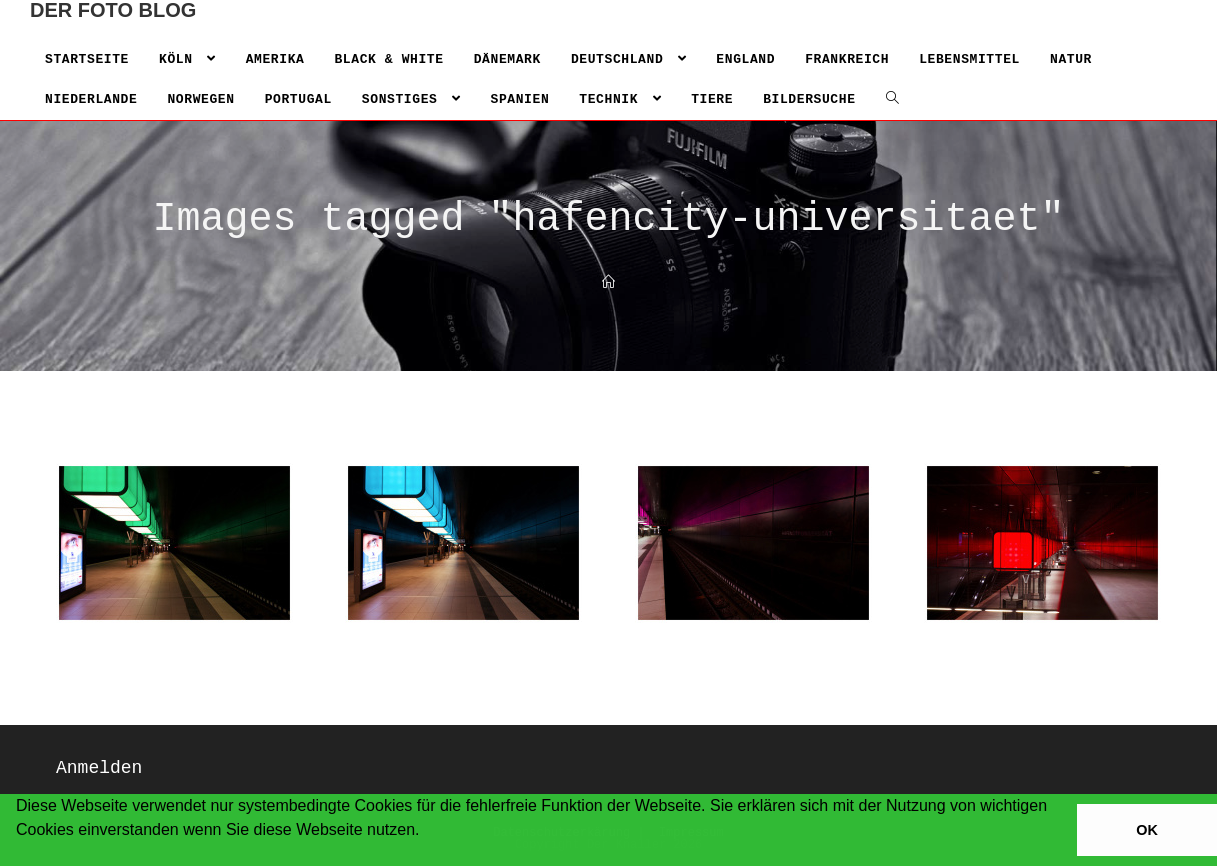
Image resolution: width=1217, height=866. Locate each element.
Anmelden (99, 768)
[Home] (608, 283)
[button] (19, 856)
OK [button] (1147, 830)
